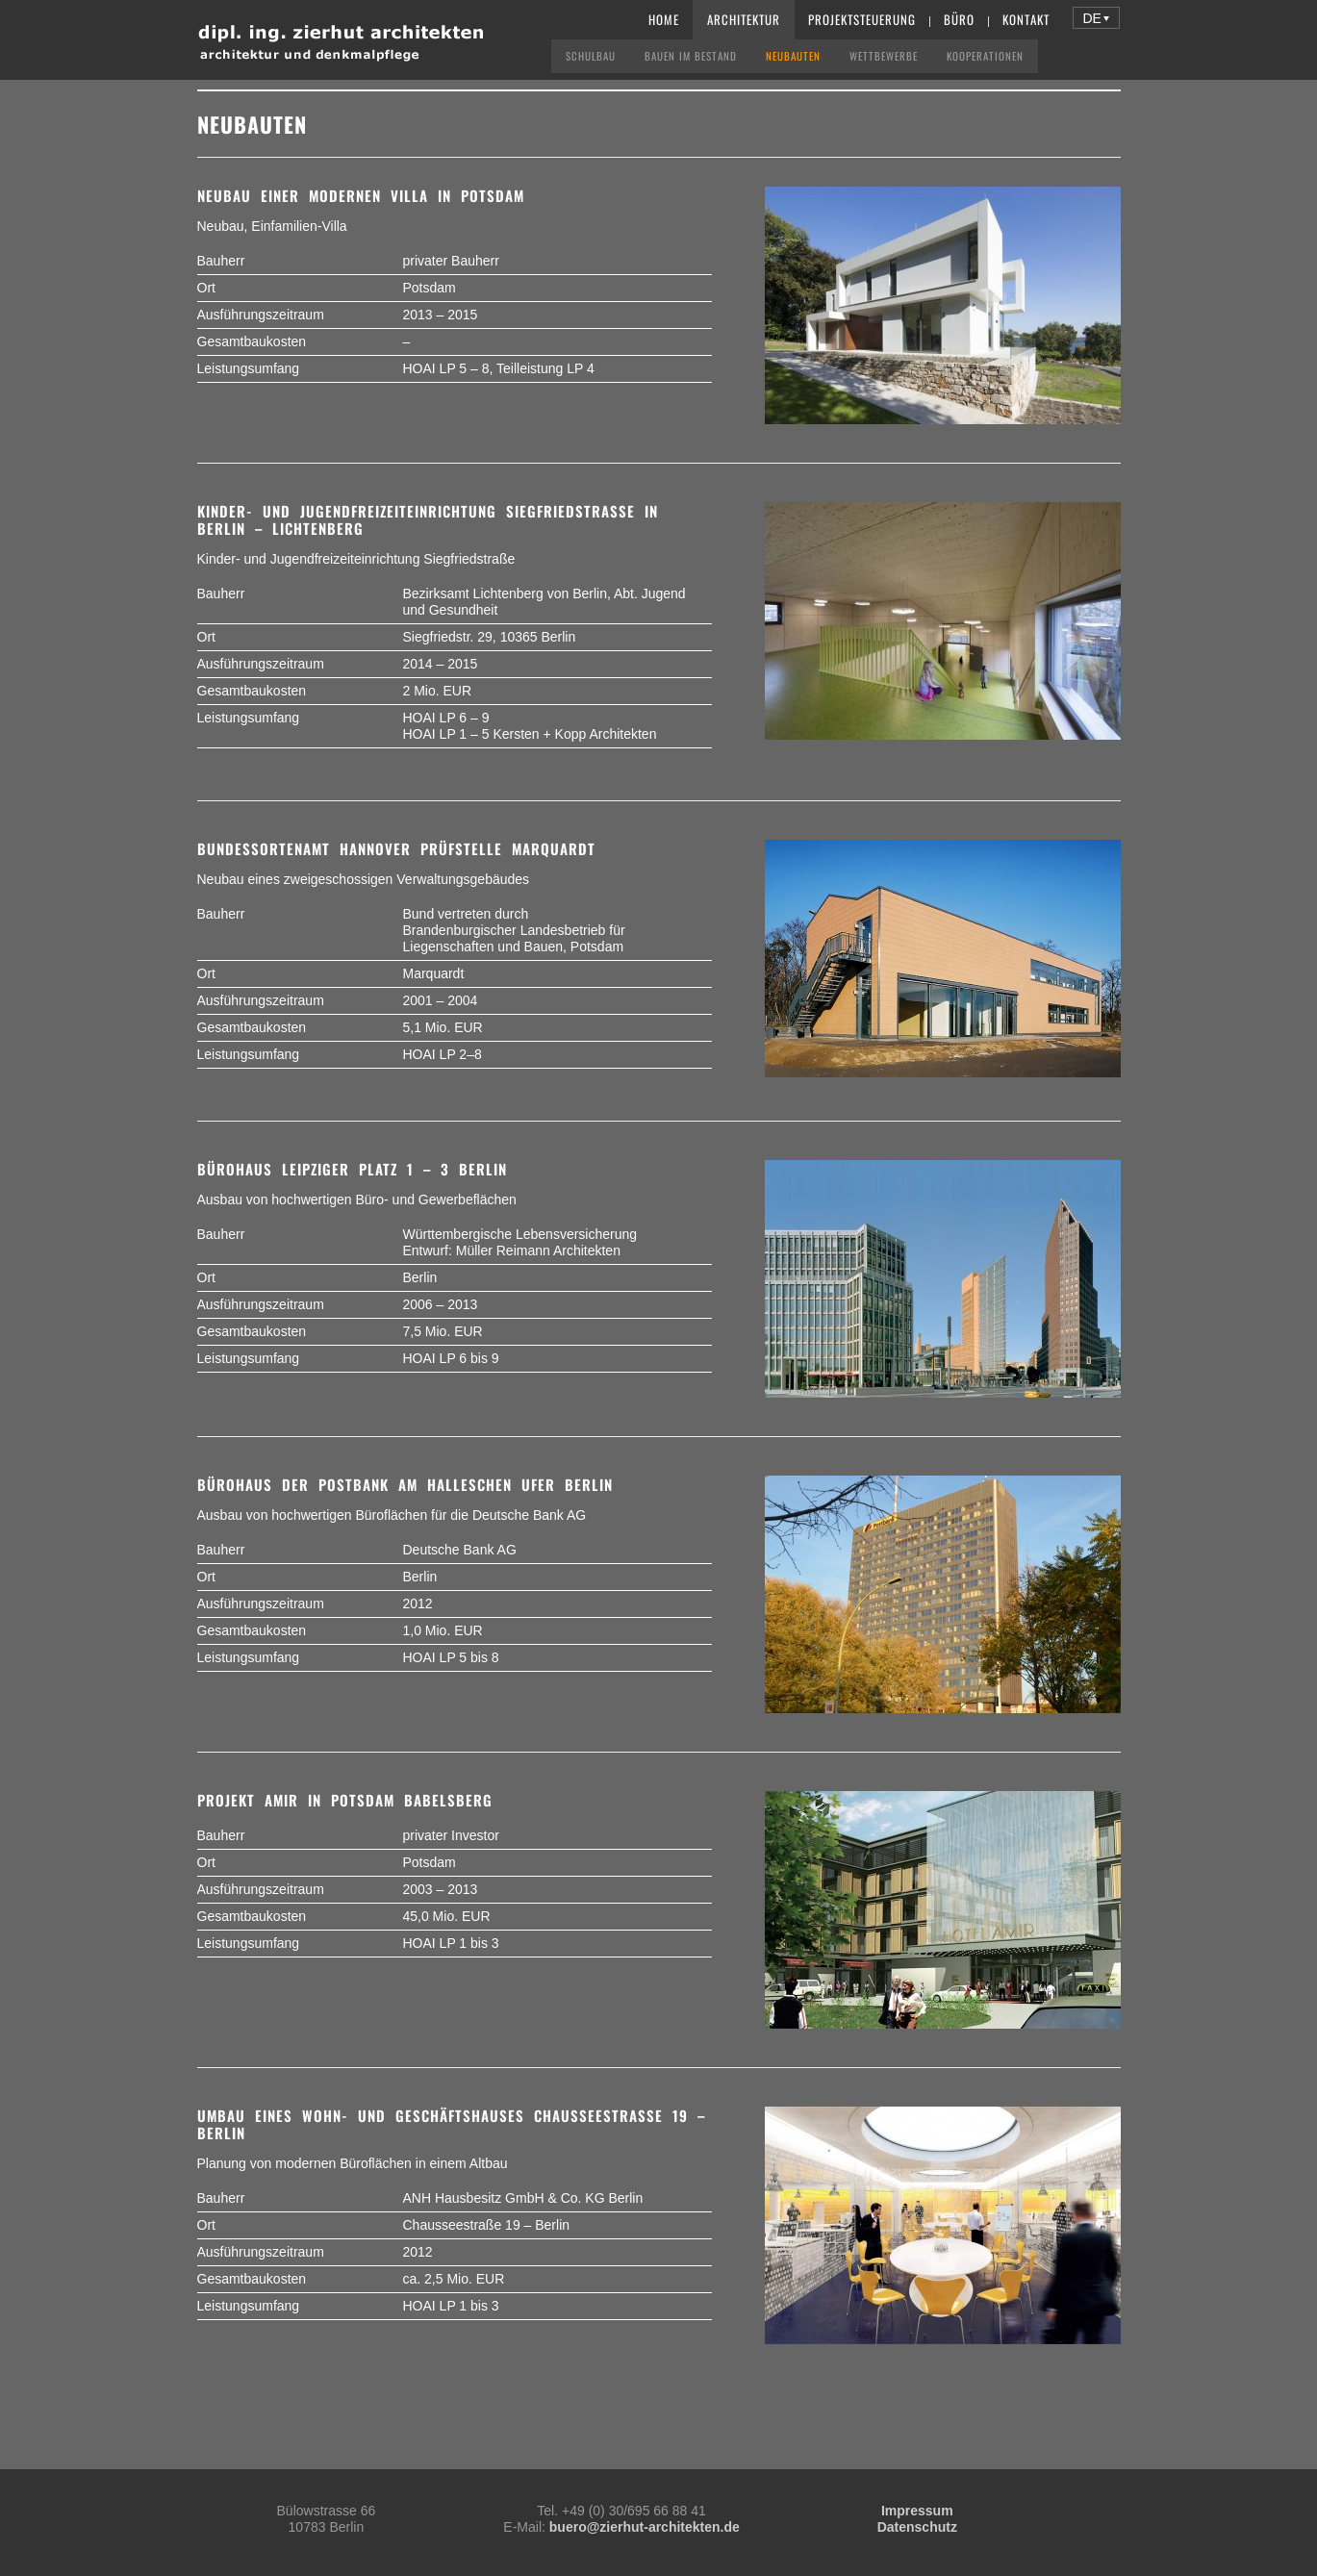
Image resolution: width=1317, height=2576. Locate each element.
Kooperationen (985, 55)
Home (663, 19)
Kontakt (1026, 19)
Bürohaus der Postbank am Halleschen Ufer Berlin (405, 1484)
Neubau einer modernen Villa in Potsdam (360, 195)
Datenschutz (917, 2527)
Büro (959, 19)
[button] (1096, 18)
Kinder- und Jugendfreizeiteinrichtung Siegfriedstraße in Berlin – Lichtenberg (427, 519)
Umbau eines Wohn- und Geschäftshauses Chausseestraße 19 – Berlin (451, 2124)
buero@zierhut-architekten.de (644, 2527)
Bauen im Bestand (691, 55)
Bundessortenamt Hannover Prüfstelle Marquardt (396, 848)
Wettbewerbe (883, 55)
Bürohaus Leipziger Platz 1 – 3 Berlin (352, 1168)
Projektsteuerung (862, 19)
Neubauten (793, 55)
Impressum (917, 2510)
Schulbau (591, 55)
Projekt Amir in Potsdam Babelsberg (345, 1799)
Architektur (743, 19)
